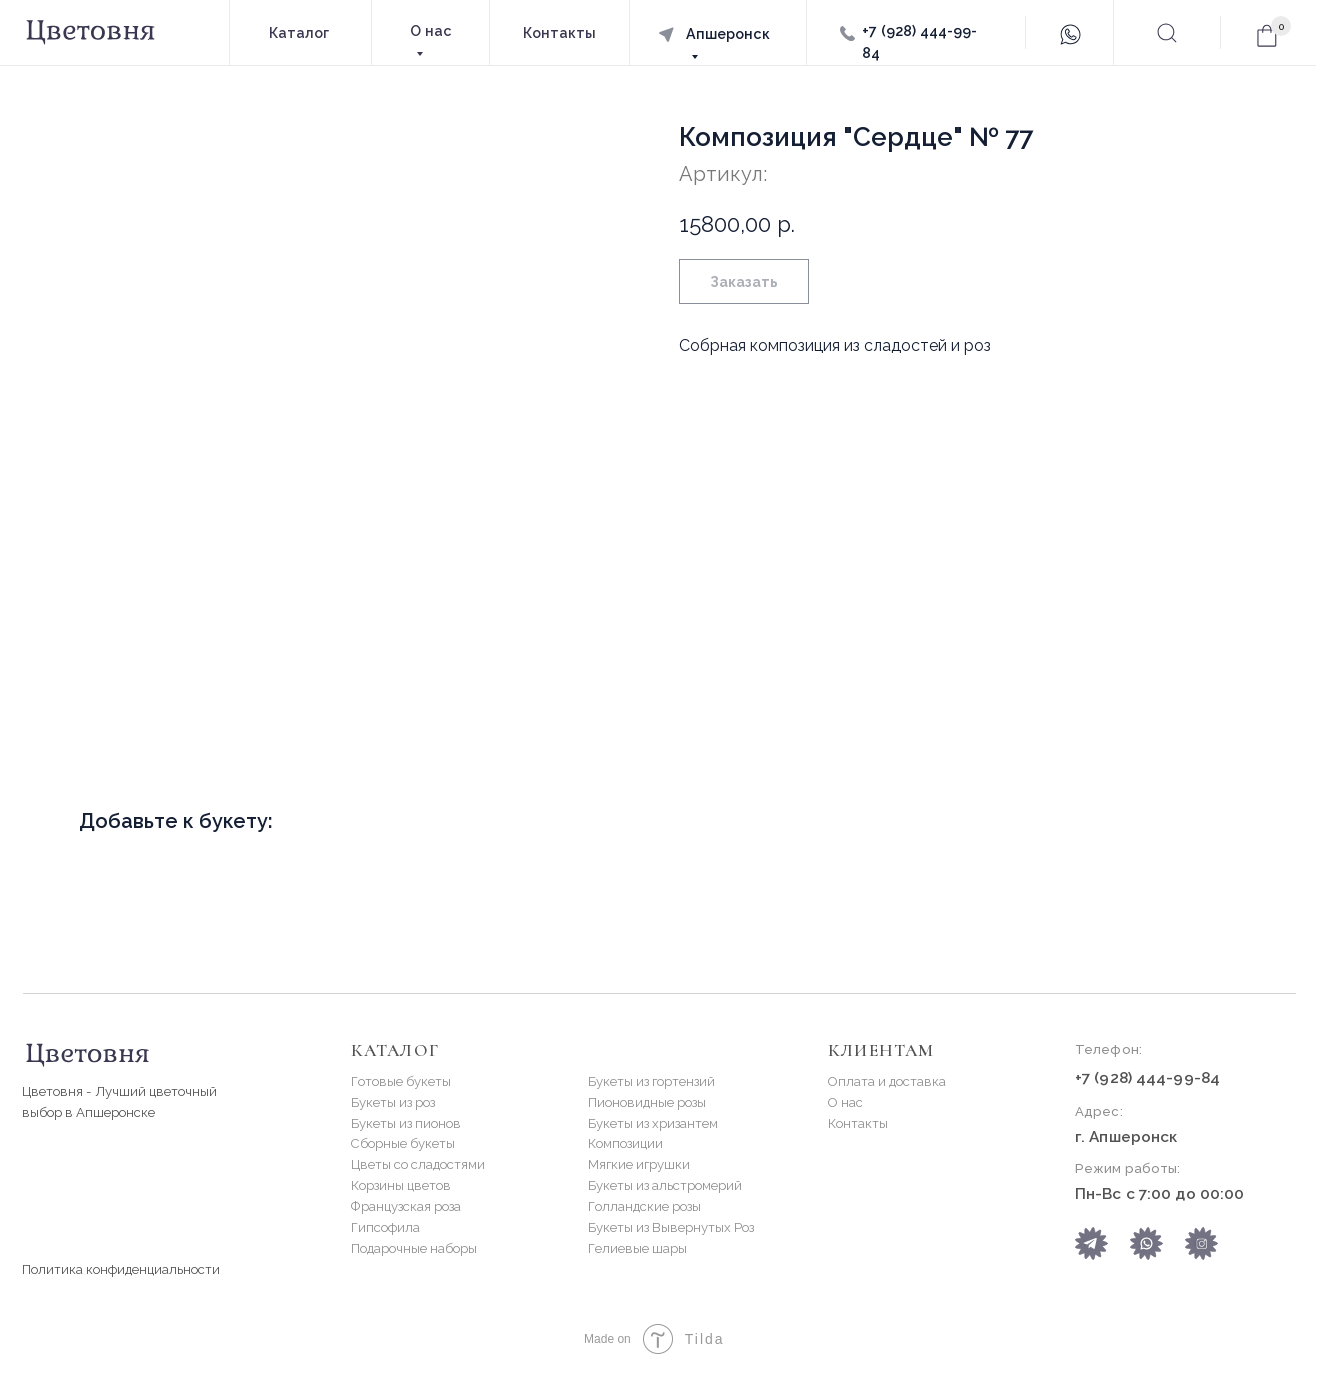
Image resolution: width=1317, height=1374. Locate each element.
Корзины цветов (401, 1185)
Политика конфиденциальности (121, 1269)
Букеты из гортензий (651, 1081)
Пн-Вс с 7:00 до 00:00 (1159, 1194)
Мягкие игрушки (639, 1164)
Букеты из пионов (406, 1123)
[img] (1146, 1243)
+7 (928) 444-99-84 (1147, 1078)
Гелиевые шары (637, 1248)
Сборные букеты (403, 1143)
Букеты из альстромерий (665, 1185)
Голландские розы (644, 1206)
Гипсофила (385, 1227)
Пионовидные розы (647, 1102)
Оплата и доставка (887, 1081)
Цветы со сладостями (418, 1164)
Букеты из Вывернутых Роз (671, 1227)
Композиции (625, 1143)
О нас (845, 1102)
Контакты (858, 1123)
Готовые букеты (401, 1081)
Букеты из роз (393, 1102)
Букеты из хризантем (653, 1123)
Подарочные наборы (414, 1248)
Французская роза (406, 1206)
